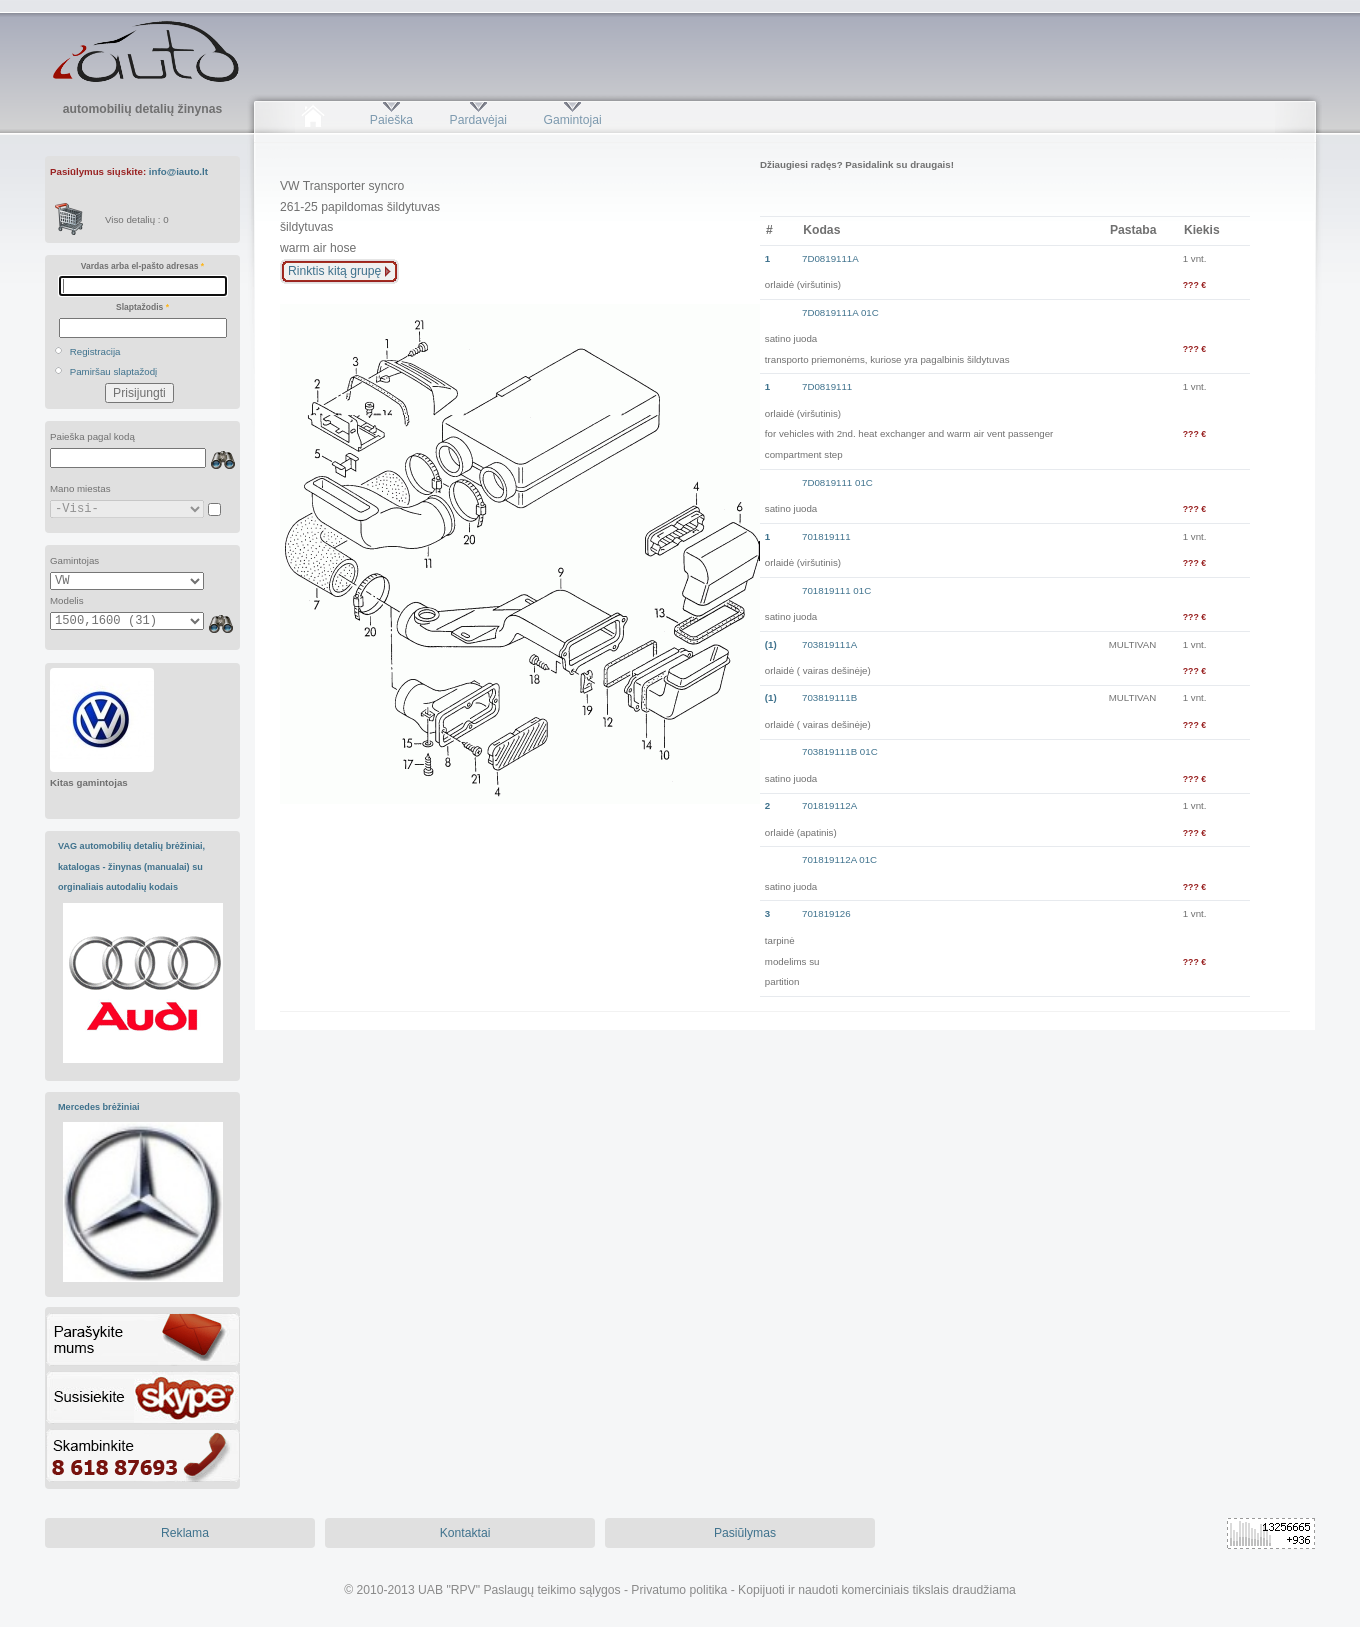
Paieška (391, 120)
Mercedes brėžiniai (99, 1107)
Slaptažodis (142, 307)
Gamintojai (572, 120)
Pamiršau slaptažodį (114, 371)
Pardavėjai (478, 120)
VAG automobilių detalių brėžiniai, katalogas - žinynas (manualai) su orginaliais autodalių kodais (131, 866)
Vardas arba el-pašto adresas (142, 266)
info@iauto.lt (178, 171)
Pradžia (312, 120)
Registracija (95, 351)
